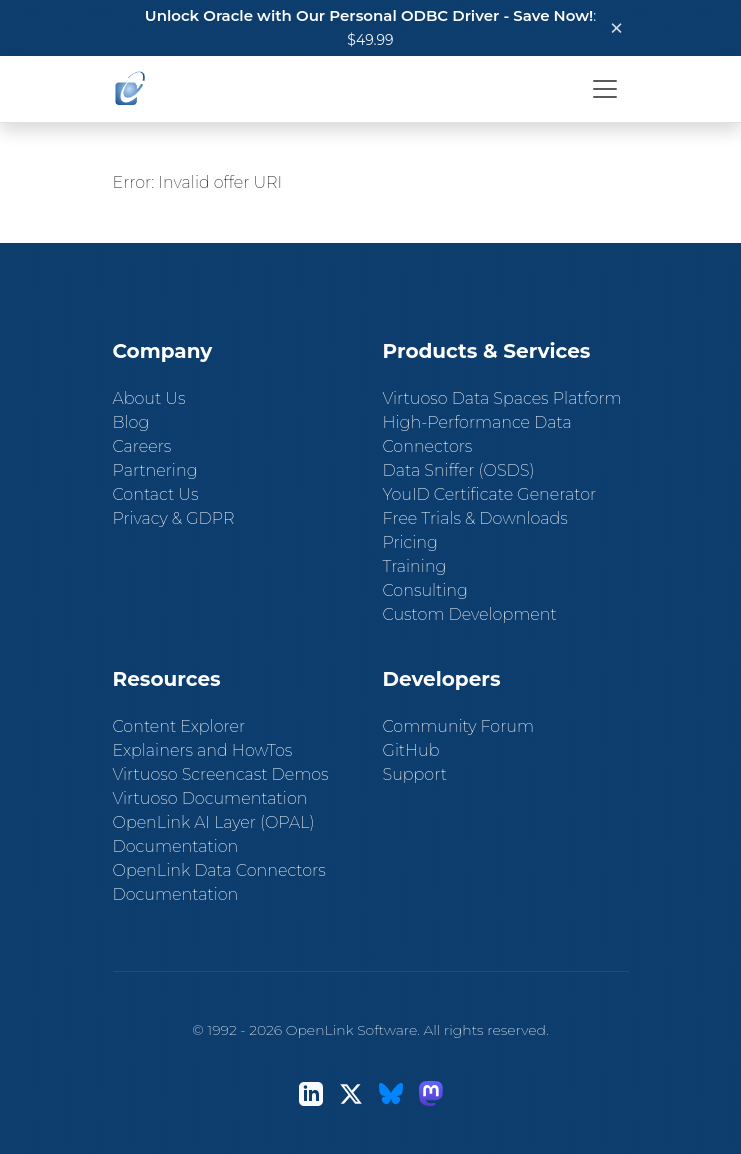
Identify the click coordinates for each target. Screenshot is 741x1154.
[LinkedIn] (311, 1093)
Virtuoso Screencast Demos (221, 774)
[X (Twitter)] (351, 1093)
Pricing (410, 542)
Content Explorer (179, 726)
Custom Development (470, 614)
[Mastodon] (431, 1093)
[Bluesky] (391, 1093)
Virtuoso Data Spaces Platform (502, 398)
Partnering (155, 470)
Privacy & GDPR (174, 518)
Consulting (425, 590)
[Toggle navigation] (605, 89)
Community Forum (459, 726)
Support (415, 774)
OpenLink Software (352, 1030)
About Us (149, 398)
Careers (142, 446)
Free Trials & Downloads (475, 518)
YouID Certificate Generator (490, 494)
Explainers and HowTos (203, 750)
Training (415, 566)
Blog (131, 422)
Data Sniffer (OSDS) (459, 470)
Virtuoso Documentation (210, 798)
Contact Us (156, 494)
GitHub (411, 750)
